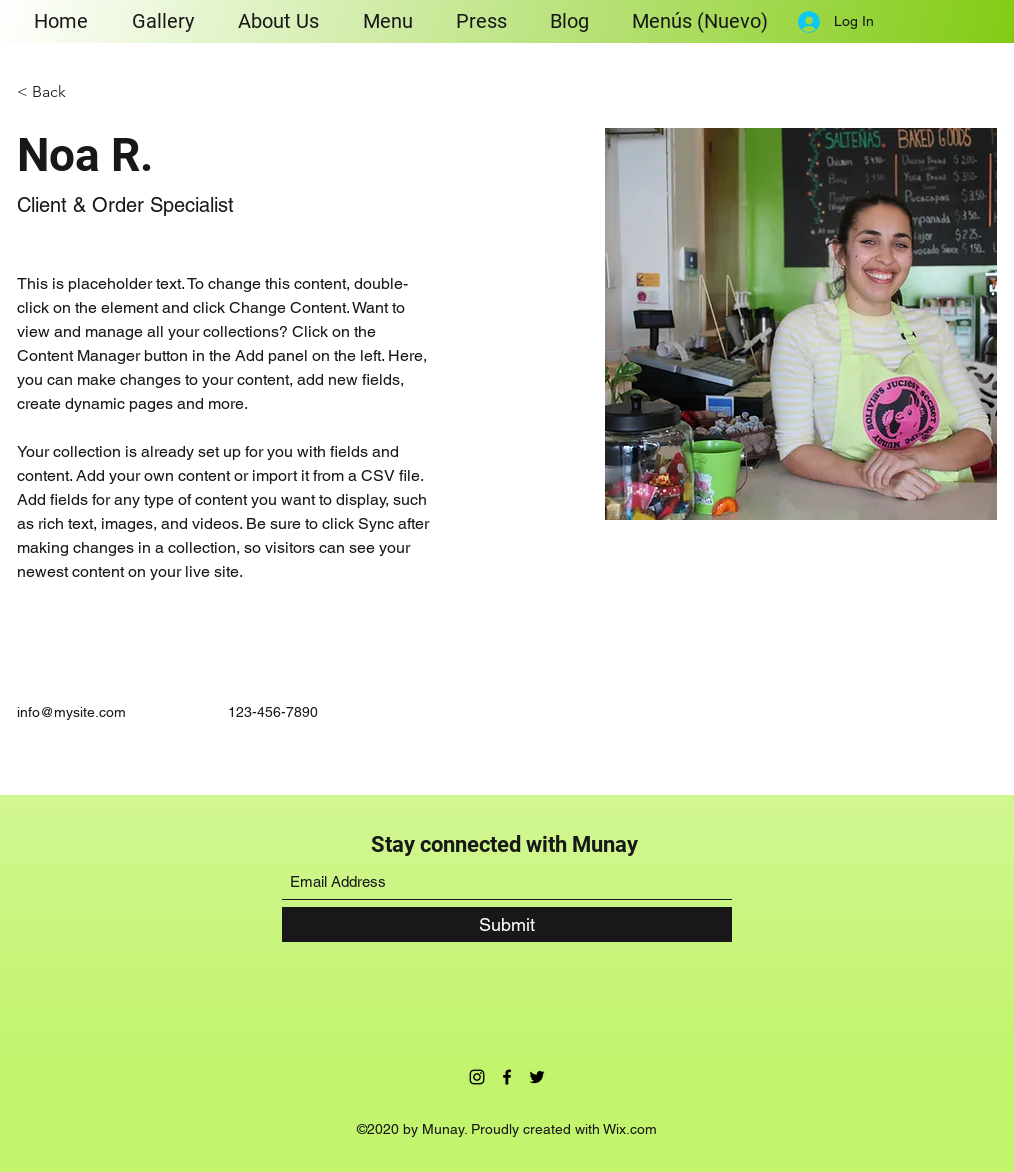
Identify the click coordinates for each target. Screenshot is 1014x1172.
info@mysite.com (71, 712)
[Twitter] (537, 1077)
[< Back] (56, 92)
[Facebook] (507, 1077)
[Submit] (507, 924)
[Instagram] (477, 1077)
